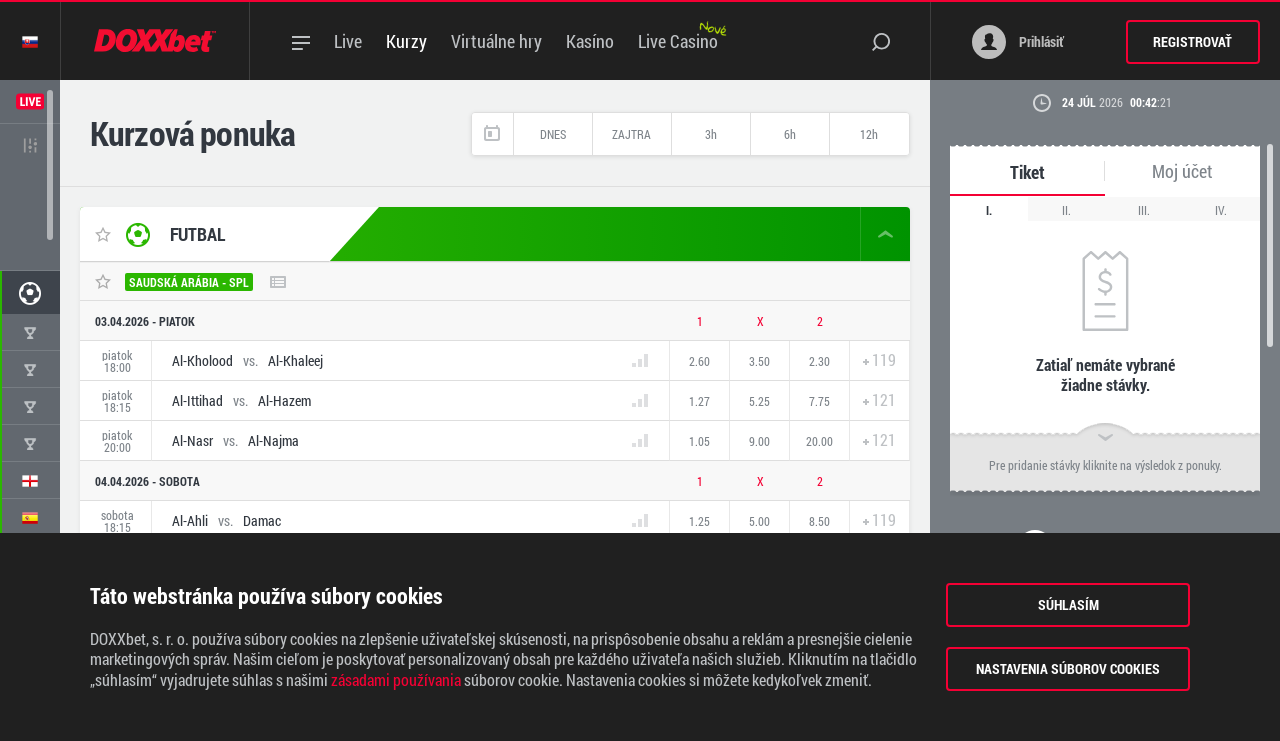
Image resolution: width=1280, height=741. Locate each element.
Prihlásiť (1018, 42)
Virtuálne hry (496, 41)
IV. (1221, 210)
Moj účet (1182, 171)
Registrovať (1192, 41)
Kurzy (406, 41)
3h (711, 134)
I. (989, 210)
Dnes (553, 134)
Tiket (1027, 172)
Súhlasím (1068, 604)
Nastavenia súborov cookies (1068, 668)
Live (348, 41)
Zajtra (631, 134)
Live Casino (678, 41)
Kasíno (590, 41)
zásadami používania (396, 680)
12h (869, 134)
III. (1144, 210)
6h (790, 134)
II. (1066, 210)
